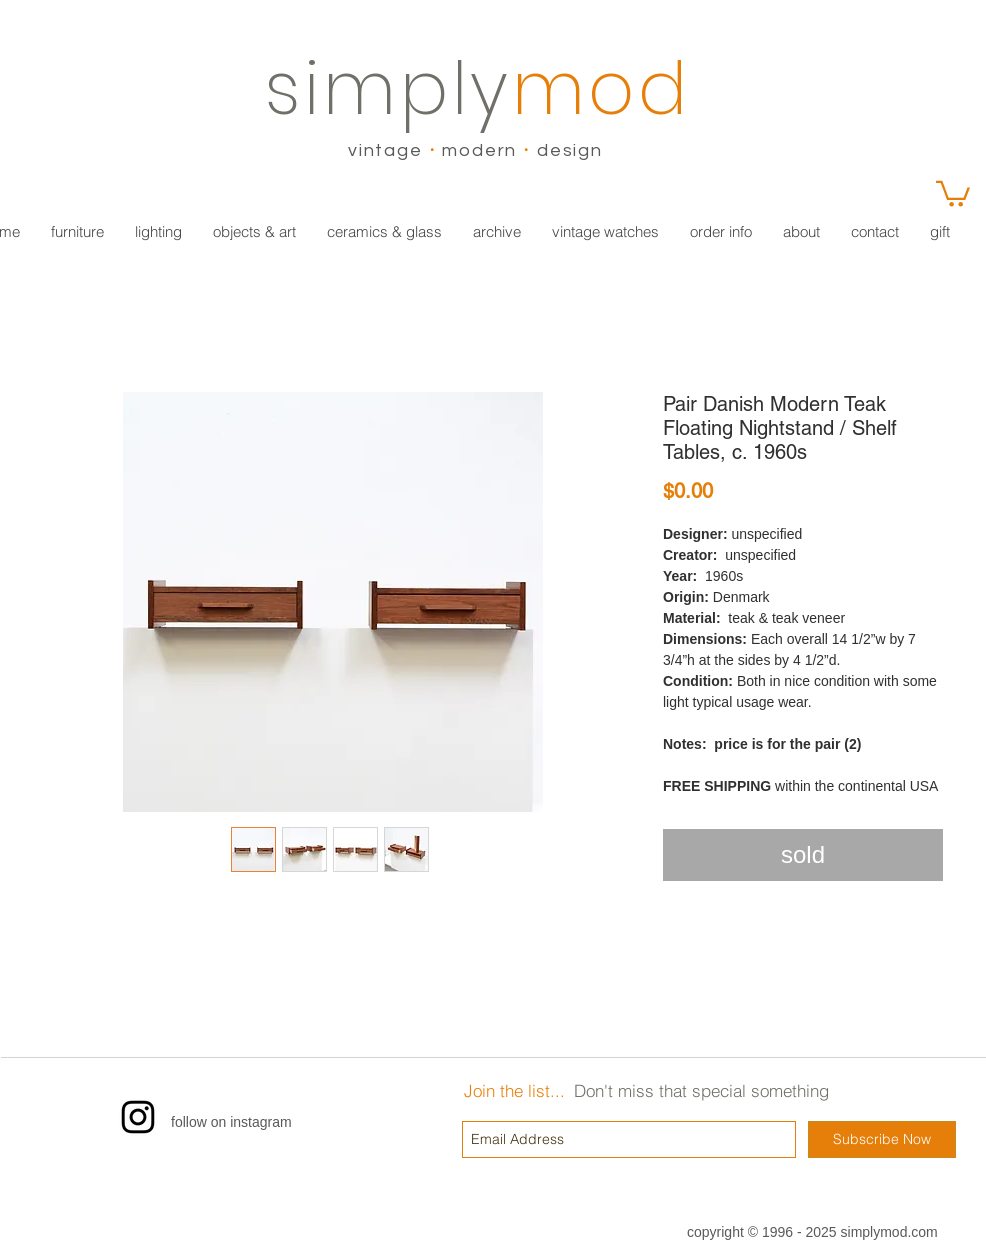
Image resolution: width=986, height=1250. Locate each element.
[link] (953, 192)
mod (601, 88)
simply (388, 88)
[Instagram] (138, 1117)
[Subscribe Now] (882, 1139)
